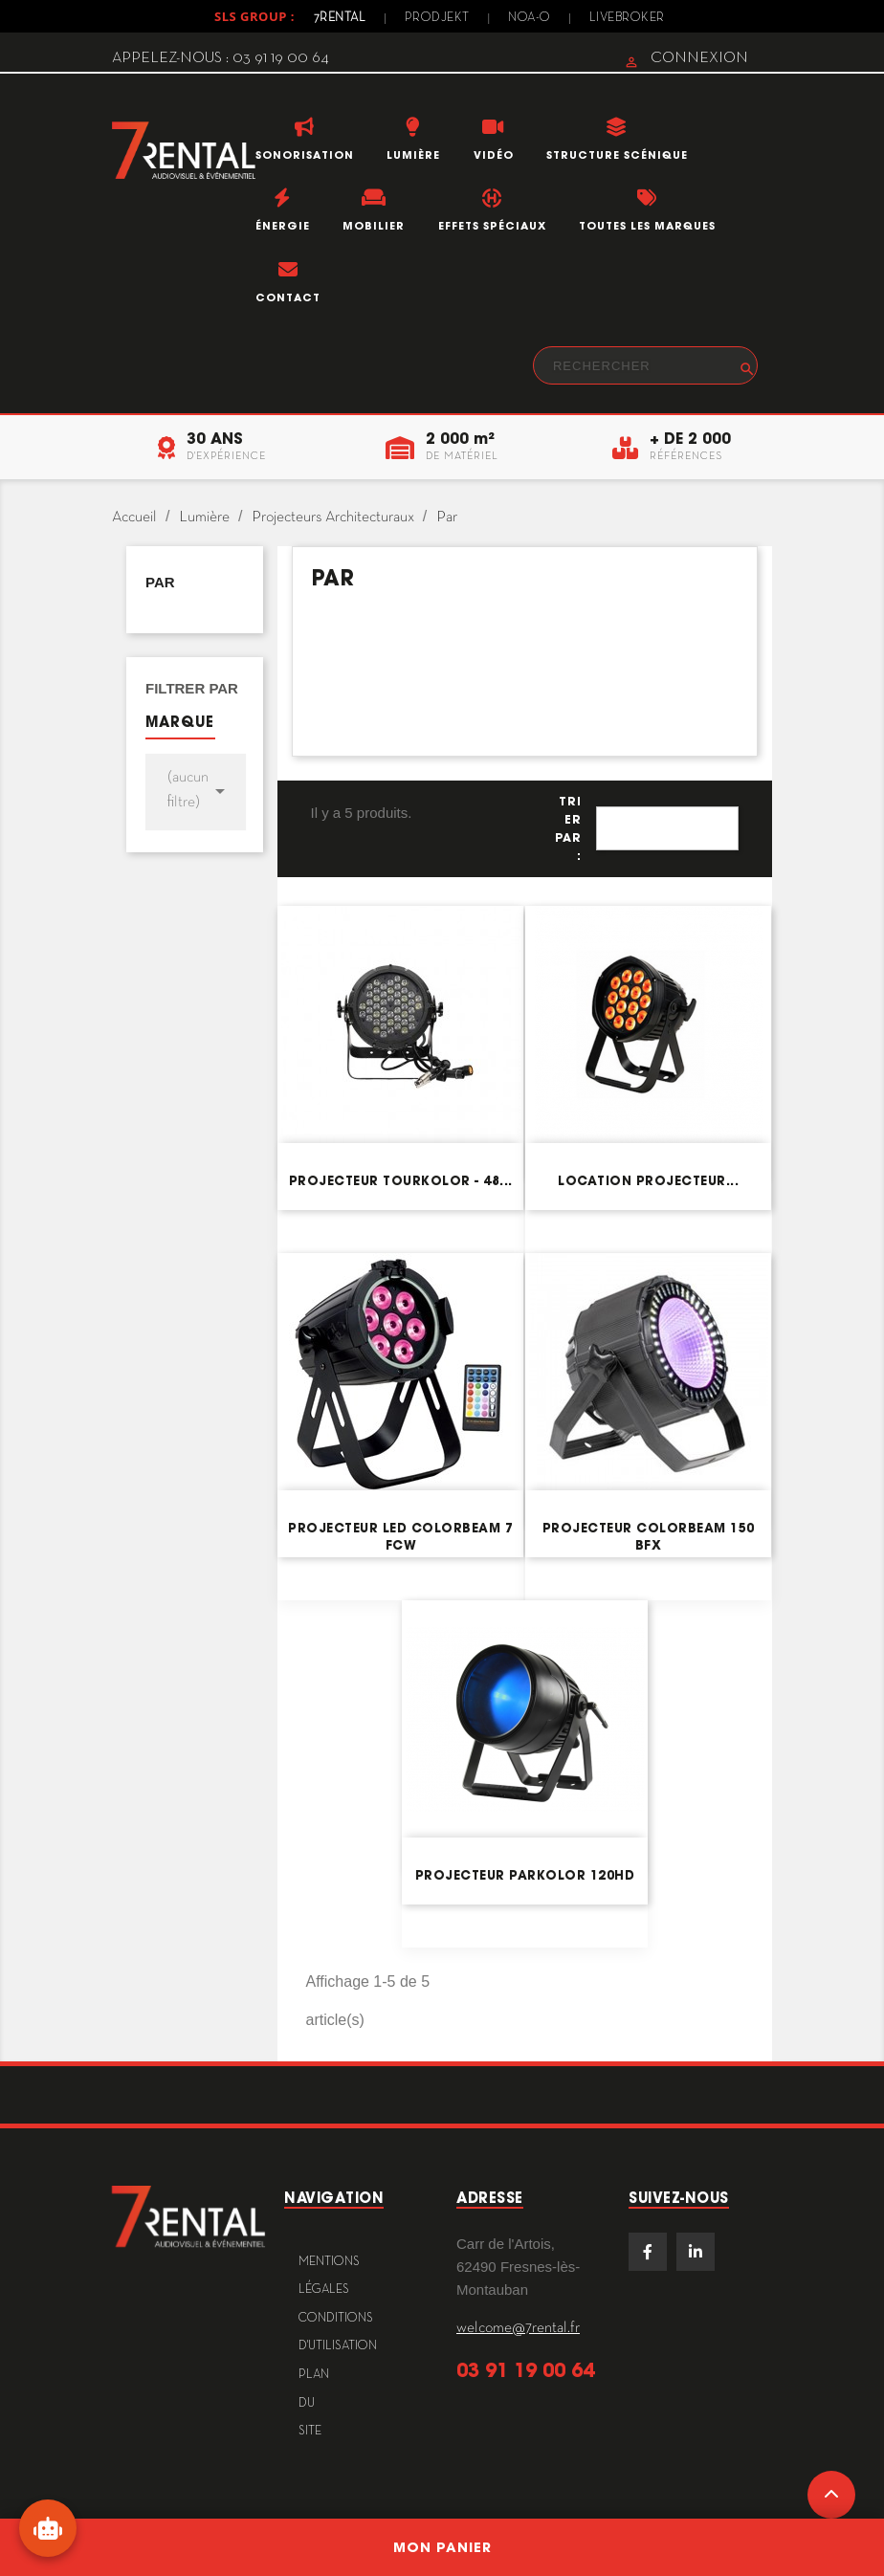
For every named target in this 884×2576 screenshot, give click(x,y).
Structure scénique (617, 155)
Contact (287, 297)
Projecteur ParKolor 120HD (525, 1875)
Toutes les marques (647, 225)
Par (160, 582)
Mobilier (374, 225)
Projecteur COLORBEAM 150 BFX (648, 1536)
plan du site (313, 2403)
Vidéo (494, 155)
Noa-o (529, 18)
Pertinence (667, 828)
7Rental (340, 18)
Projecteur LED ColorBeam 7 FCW (400, 1536)
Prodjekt (437, 18)
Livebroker (627, 18)
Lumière (413, 155)
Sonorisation (304, 155)
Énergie (282, 225)
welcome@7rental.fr (518, 2328)
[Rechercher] (645, 365)
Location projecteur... (648, 1181)
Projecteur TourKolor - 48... (401, 1181)
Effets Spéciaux (492, 225)
